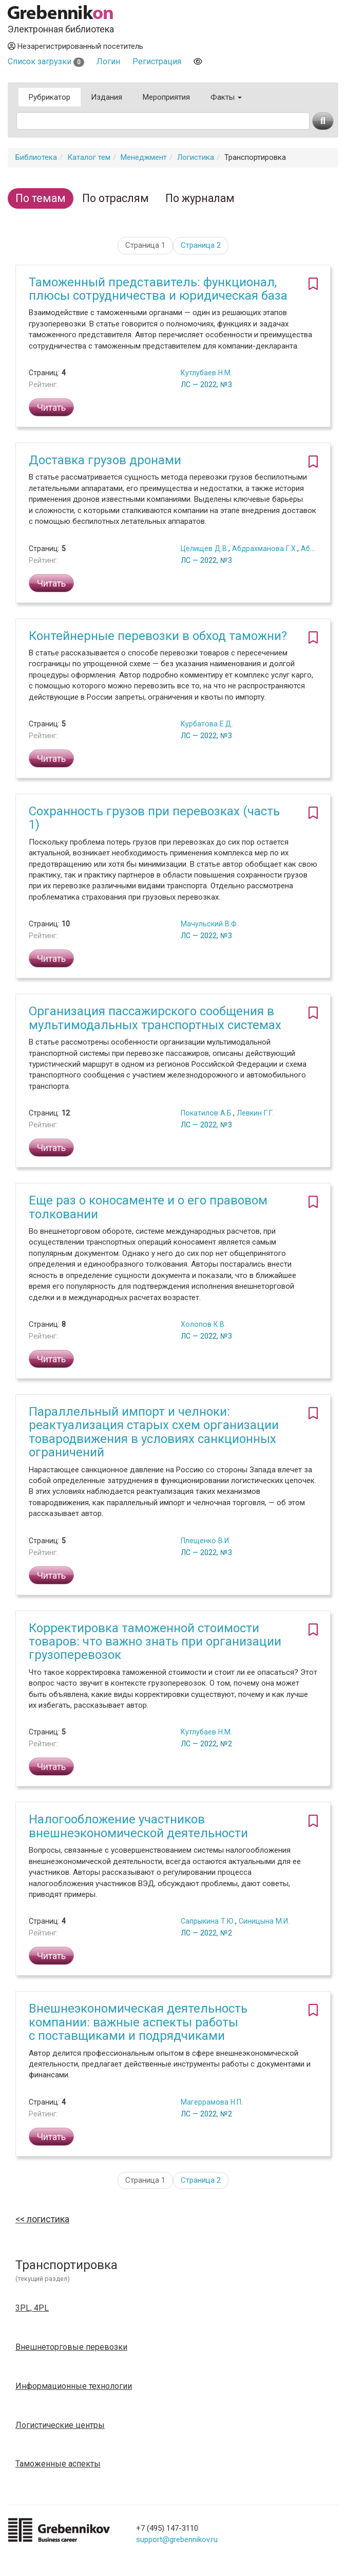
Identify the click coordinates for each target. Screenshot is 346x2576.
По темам (40, 198)
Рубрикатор (49, 97)
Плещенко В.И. (205, 1541)
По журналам (200, 198)
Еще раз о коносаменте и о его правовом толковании (148, 1207)
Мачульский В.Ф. (209, 924)
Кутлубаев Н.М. (206, 373)
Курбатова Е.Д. (207, 724)
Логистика (195, 157)
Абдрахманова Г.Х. (264, 548)
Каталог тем (88, 157)
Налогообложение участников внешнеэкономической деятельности (138, 1826)
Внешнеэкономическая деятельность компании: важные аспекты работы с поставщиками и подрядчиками (138, 2022)
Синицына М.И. (264, 1921)
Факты (226, 97)
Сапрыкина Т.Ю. (208, 1921)
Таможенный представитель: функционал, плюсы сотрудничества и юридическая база (158, 289)
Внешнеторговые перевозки (71, 2347)
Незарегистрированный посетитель (75, 46)
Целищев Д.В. (204, 548)
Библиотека (36, 157)
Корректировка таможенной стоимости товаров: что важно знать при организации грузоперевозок (155, 1641)
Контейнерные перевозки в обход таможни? (158, 636)
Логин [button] (108, 61)
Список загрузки (46, 61)
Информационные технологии (73, 2386)
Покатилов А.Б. (207, 1113)
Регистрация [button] (156, 61)
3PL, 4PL (32, 2308)
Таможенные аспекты (58, 2464)
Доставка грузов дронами (105, 460)
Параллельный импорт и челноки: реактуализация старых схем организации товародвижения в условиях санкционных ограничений (154, 1431)
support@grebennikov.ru (177, 2539)
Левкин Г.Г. (255, 1113)
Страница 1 (145, 245)
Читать (51, 407)
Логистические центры (60, 2425)
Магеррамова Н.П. (212, 2102)
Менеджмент (144, 157)
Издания (106, 97)
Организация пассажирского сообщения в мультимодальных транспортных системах (155, 1018)
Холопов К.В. (203, 1324)
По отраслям (115, 198)
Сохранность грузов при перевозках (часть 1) (154, 818)
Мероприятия (166, 97)
